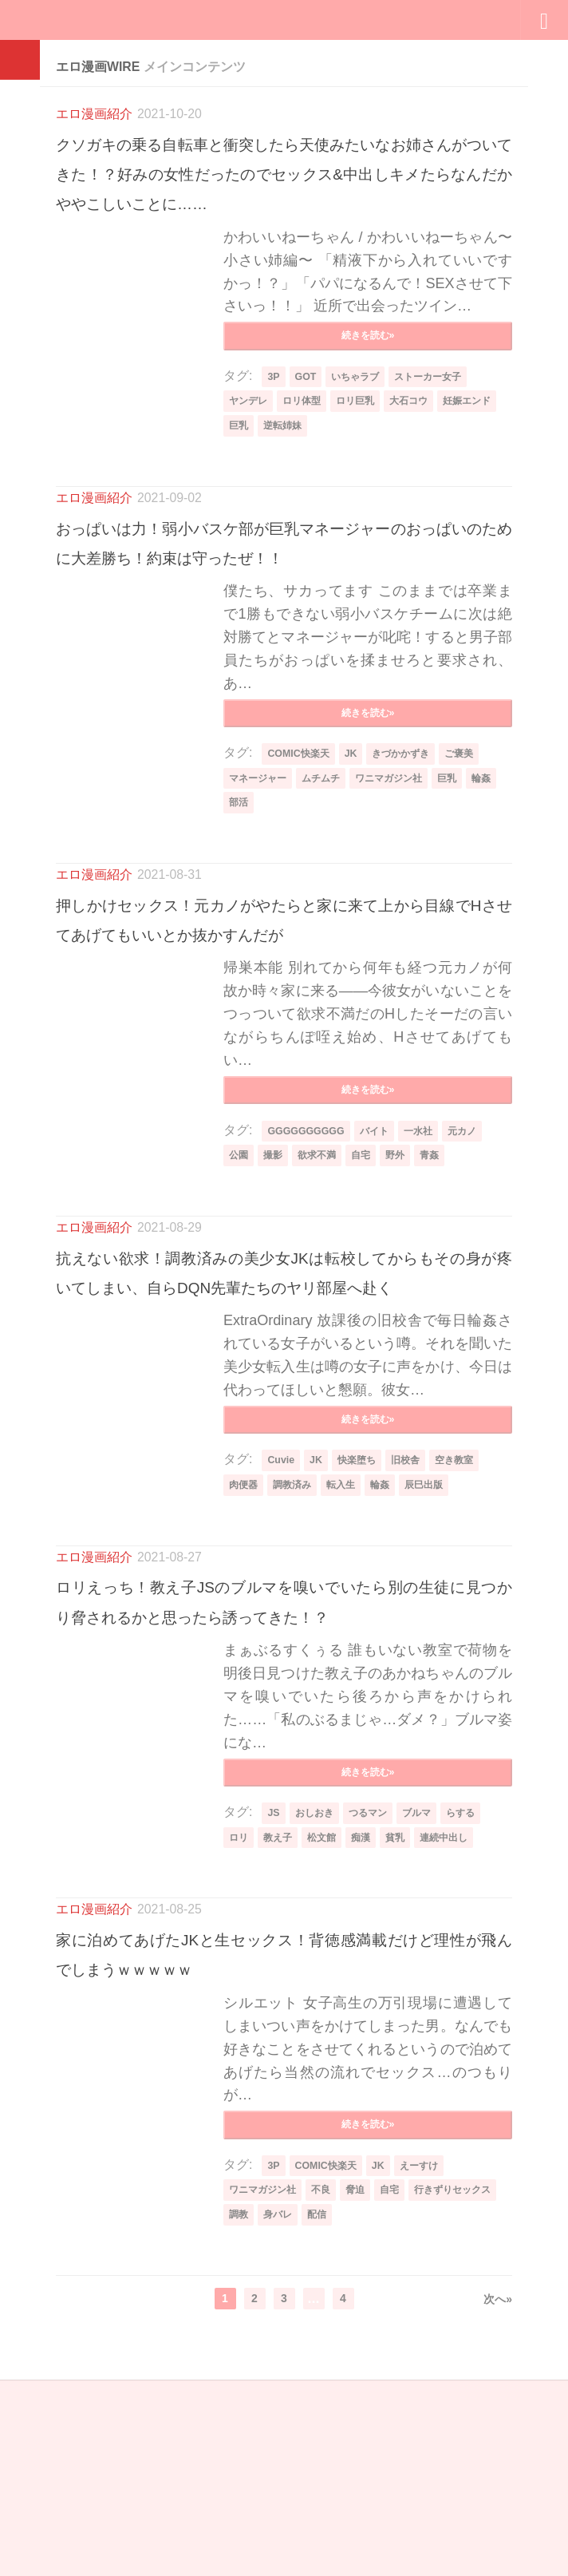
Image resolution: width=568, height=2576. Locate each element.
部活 (277, 878)
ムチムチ (333, 852)
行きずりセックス (273, 2410)
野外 (412, 1267)
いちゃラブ (362, 412)
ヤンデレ (251, 437)
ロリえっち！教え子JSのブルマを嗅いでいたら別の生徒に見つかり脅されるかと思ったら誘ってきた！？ (284, 1766)
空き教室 (472, 1609)
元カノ (481, 1242)
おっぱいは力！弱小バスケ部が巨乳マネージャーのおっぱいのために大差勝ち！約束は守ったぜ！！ (284, 594)
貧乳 (412, 2024)
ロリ (240, 2024)
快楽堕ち (363, 1609)
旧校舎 (418, 1609)
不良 (333, 2384)
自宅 (375, 1267)
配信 (431, 2410)
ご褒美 (480, 827)
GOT (307, 412)
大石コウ (430, 437)
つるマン (378, 1999)
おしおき (318, 1999)
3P (274, 412)
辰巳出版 (446, 1634)
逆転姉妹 (359, 463)
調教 (344, 2410)
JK (359, 827)
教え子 (283, 2024)
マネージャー (262, 852)
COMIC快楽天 (302, 827)
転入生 (354, 1634)
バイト (383, 1242)
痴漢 (375, 2024)
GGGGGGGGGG (309, 1242)
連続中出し (467, 2024)
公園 (240, 1267)
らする (481, 1999)
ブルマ (432, 1999)
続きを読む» (368, 368)
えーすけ (432, 2359)
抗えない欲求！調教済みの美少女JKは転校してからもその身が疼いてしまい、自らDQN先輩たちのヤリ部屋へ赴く (284, 1400)
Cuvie (282, 1609)
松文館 (332, 2024)
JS (274, 1999)
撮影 (277, 1267)
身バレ (387, 2410)
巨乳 (311, 463)
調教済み (300, 1634)
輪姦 (240, 878)
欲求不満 (326, 1267)
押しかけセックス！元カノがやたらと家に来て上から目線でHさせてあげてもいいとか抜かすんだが (284, 1009)
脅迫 (371, 2384)
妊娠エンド (257, 463)
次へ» (497, 2495)
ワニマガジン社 (410, 852)
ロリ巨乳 (371, 437)
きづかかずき (414, 827)
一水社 (432, 1242)
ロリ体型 (311, 437)
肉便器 (245, 1634)
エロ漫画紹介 (94, 114)
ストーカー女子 (444, 412)
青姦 (450, 1267)
